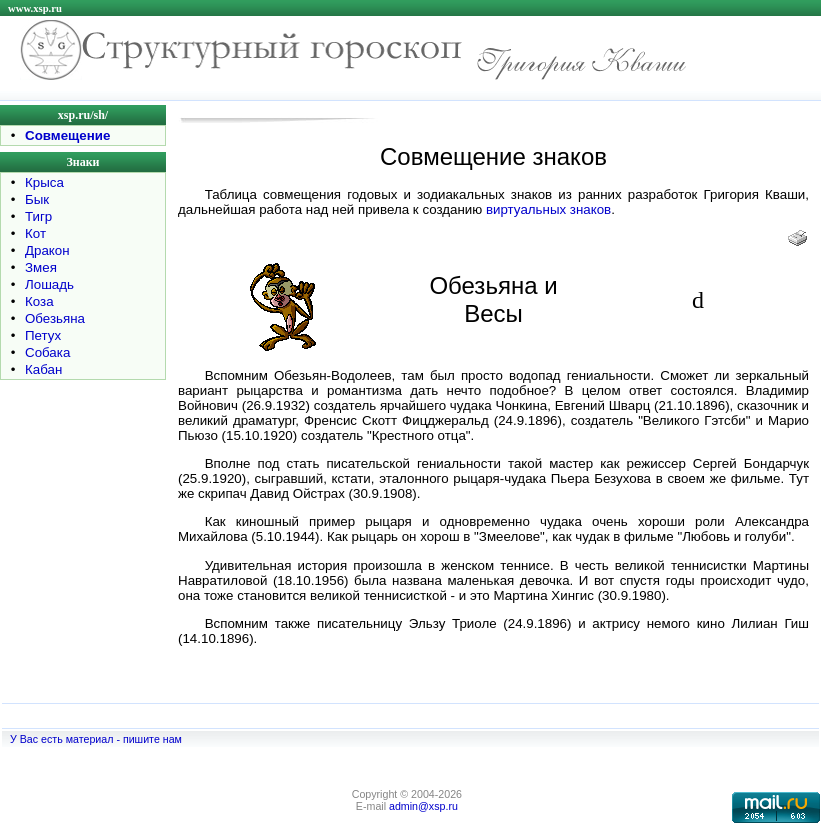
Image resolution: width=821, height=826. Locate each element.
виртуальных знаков (548, 209)
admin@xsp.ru (423, 806)
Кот (35, 233)
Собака (47, 352)
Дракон (47, 250)
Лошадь (49, 284)
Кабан (43, 369)
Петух (43, 335)
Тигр (38, 216)
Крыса (44, 182)
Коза (39, 301)
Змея (41, 267)
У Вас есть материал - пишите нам (96, 739)
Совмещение (67, 135)
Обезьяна (55, 318)
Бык (37, 199)
